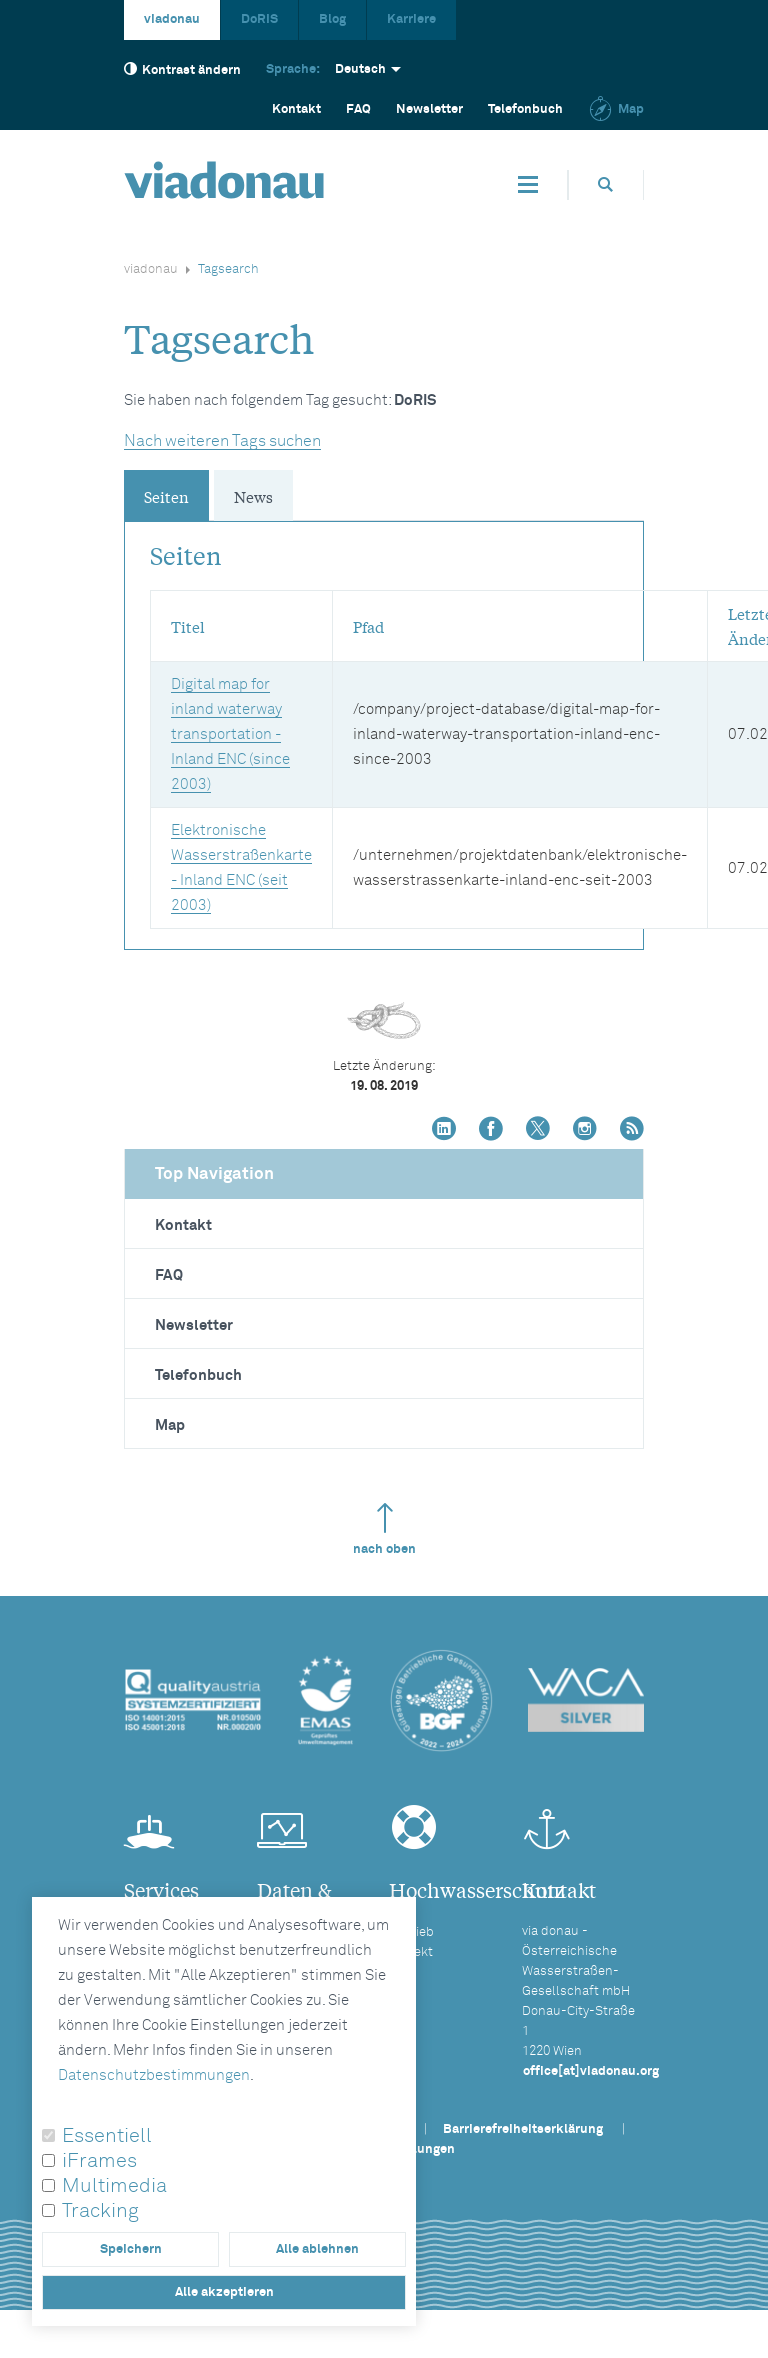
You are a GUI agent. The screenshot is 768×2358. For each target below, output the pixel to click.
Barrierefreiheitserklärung (523, 2129)
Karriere (411, 19)
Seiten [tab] (166, 496)
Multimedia (114, 2186)
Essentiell (107, 2136)
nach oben (384, 1529)
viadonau (172, 19)
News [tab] (253, 496)
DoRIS (259, 19)
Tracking (100, 2211)
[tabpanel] (384, 725)
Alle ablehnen (317, 2249)
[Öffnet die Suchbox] (606, 184)
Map (616, 109)
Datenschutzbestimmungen (154, 2075)
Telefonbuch (525, 109)
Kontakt (296, 109)
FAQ (169, 1275)
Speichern (131, 2249)
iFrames (99, 2161)
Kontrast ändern (182, 69)
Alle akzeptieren (224, 2292)
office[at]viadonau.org (591, 2071)
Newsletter (429, 109)
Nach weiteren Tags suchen (222, 441)
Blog (332, 19)
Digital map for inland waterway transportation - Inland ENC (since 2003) (230, 734)
